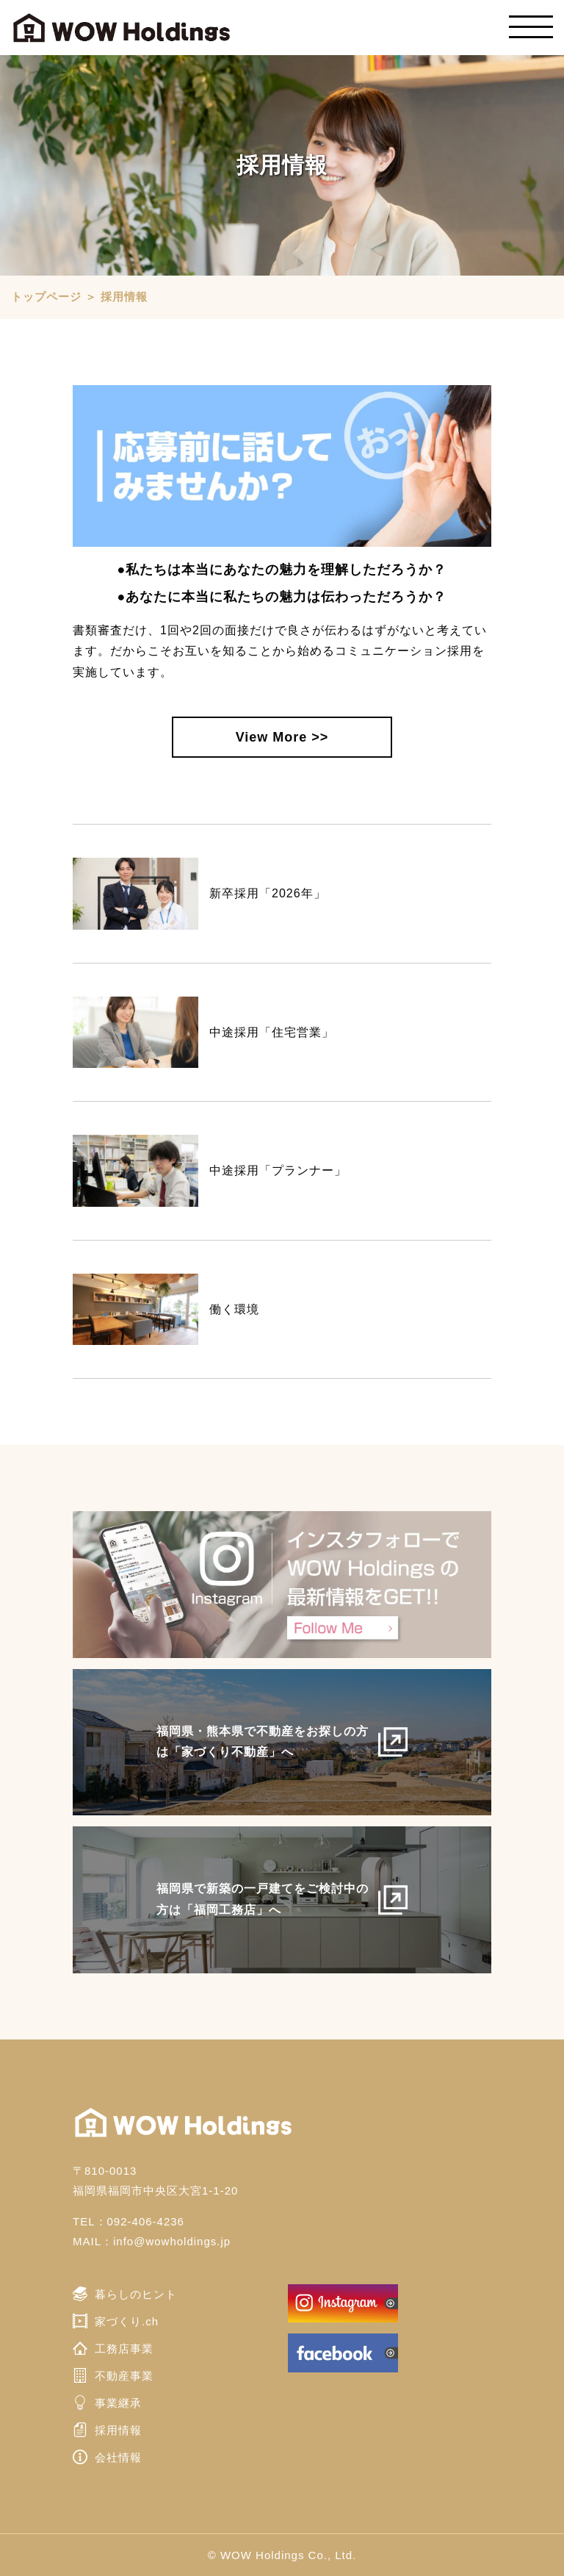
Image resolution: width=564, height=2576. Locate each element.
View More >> (282, 737)
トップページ (46, 296)
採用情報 (124, 296)
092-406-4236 (145, 2221)
